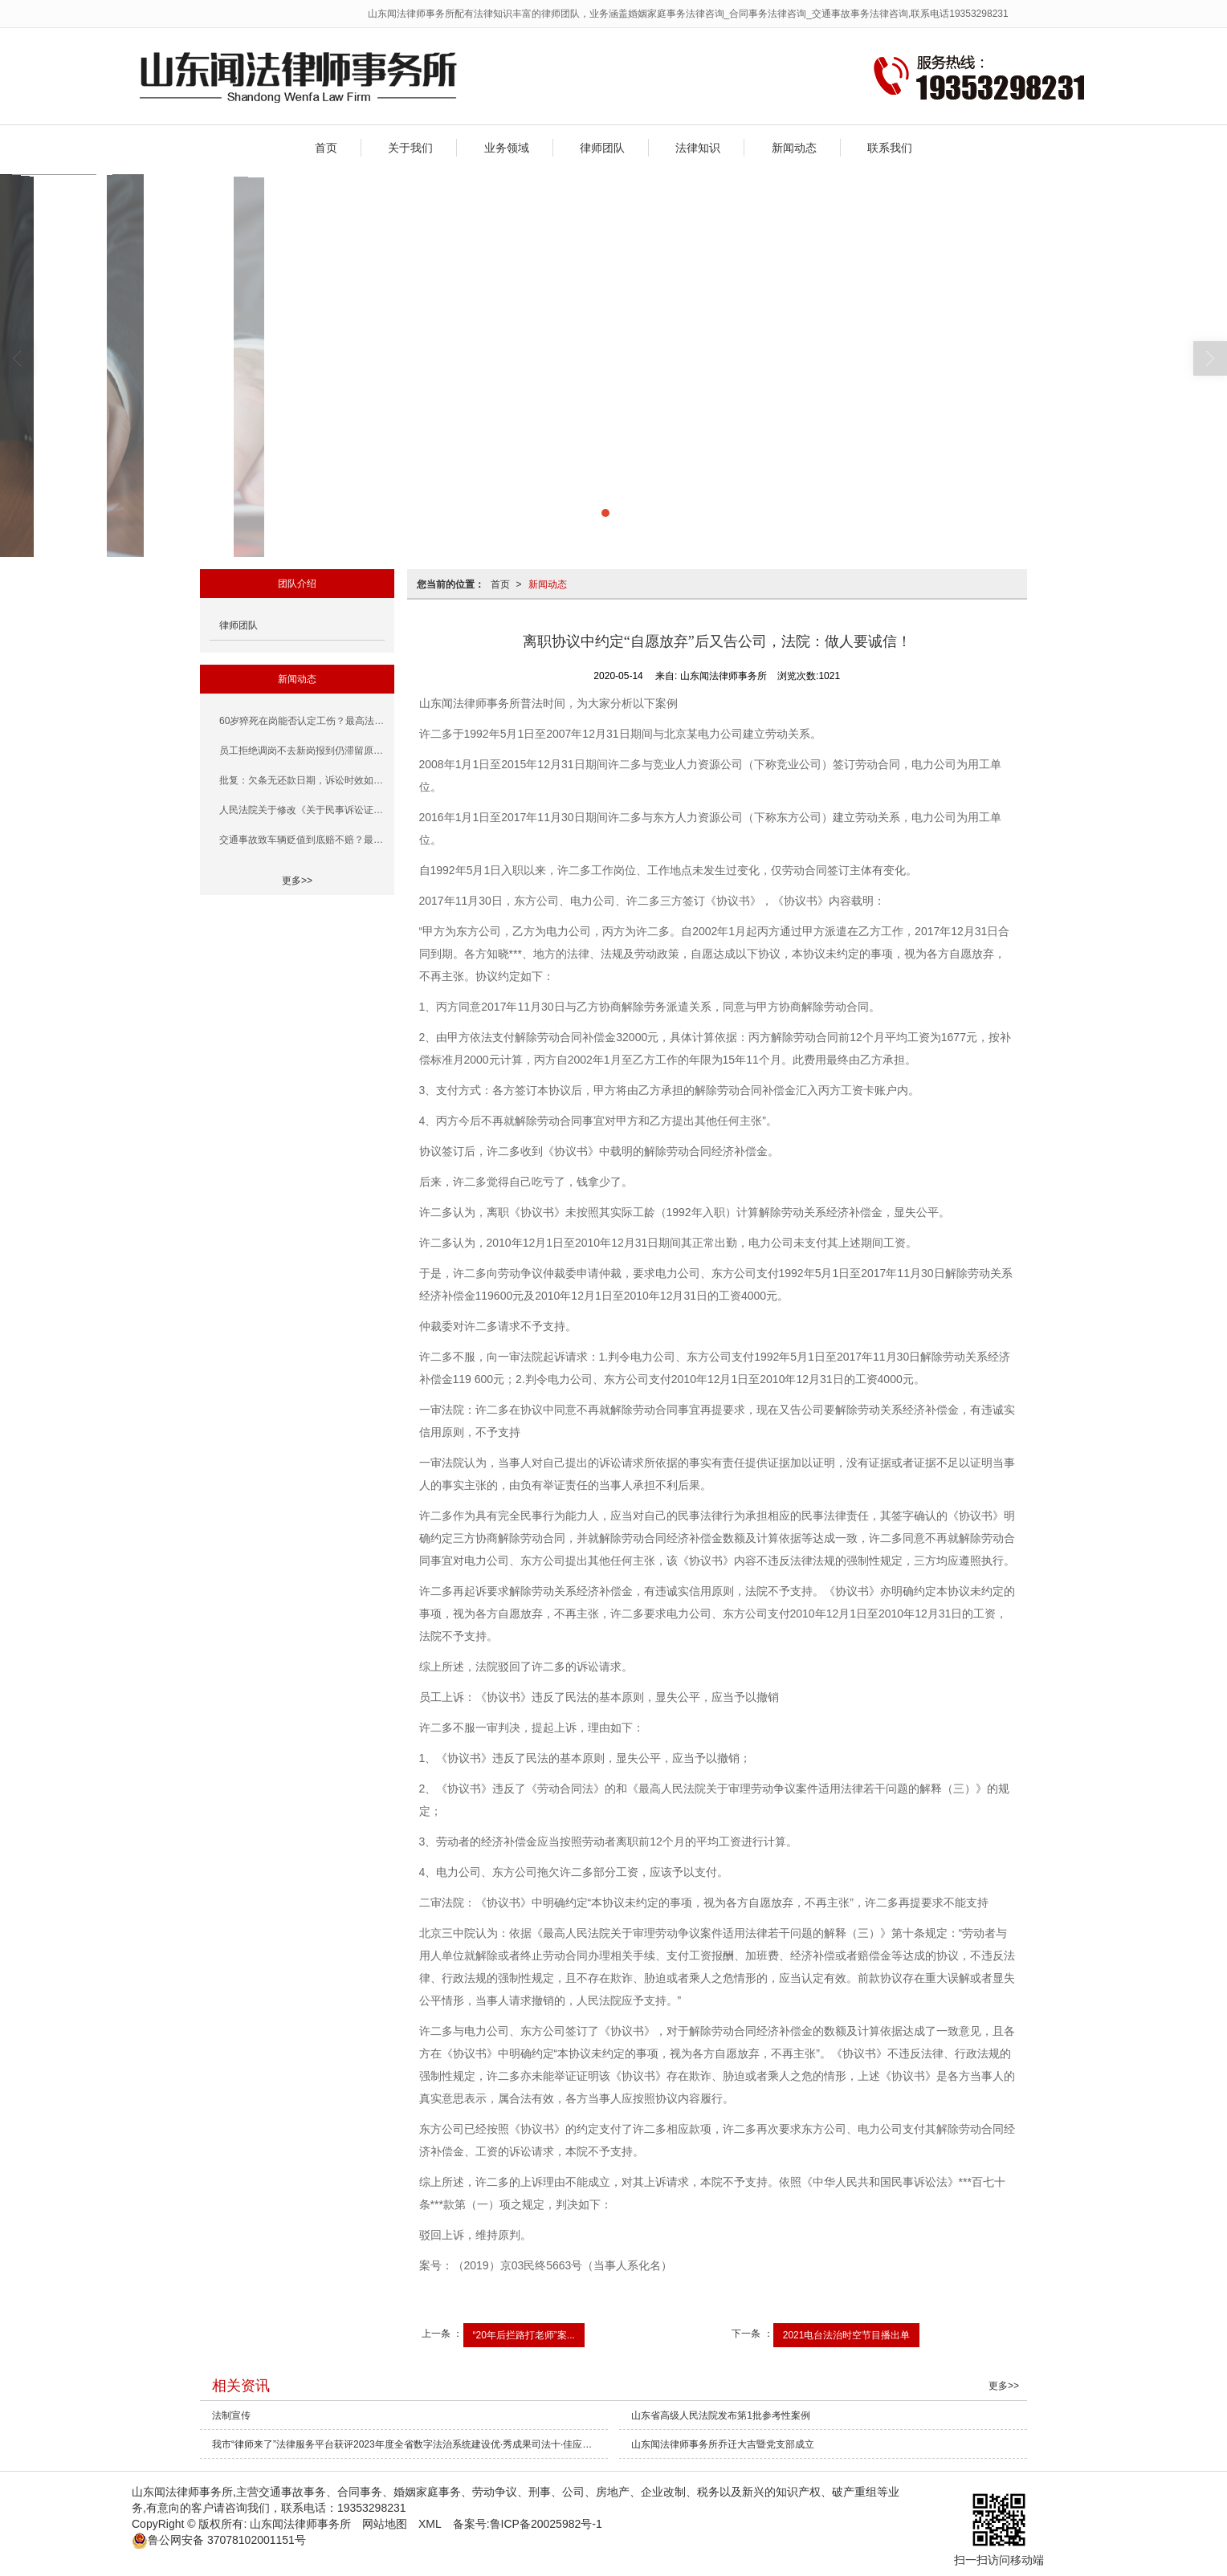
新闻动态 (794, 147)
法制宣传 (231, 2415)
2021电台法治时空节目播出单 (847, 2335)
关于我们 (410, 147)
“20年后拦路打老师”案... (524, 2335)
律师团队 (602, 147)
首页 (326, 147)
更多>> (297, 880)
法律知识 (697, 147)
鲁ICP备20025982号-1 (546, 2523)
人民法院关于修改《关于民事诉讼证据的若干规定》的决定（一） (302, 810)
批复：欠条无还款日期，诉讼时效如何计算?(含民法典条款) (302, 780)
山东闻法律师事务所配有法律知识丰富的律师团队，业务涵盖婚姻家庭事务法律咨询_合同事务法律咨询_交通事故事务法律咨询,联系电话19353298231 (688, 13)
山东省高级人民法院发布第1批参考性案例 (720, 2415)
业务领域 (506, 147)
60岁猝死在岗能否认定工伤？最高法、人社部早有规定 (302, 720)
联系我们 (889, 147)
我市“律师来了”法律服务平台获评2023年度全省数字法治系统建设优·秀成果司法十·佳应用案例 (410, 2444)
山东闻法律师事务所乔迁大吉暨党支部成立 (722, 2444)
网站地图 (384, 2523)
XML (430, 2523)
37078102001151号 (219, 2539)
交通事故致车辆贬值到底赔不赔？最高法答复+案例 (302, 839)
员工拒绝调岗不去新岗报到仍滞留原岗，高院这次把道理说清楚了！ (302, 750)
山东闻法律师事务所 (300, 2523)
